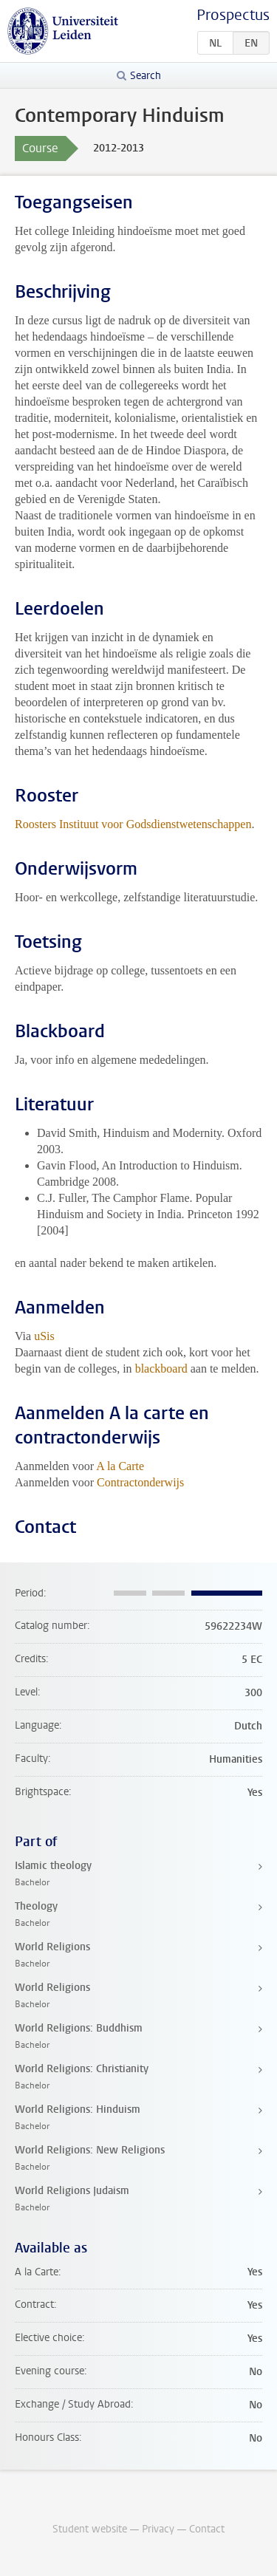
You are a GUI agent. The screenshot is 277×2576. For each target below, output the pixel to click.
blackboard (161, 1368)
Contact (207, 2529)
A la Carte (120, 1466)
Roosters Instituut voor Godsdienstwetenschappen (133, 824)
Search (145, 76)
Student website (89, 2529)
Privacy (158, 2529)
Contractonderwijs (140, 1482)
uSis (44, 1336)
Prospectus (233, 15)
